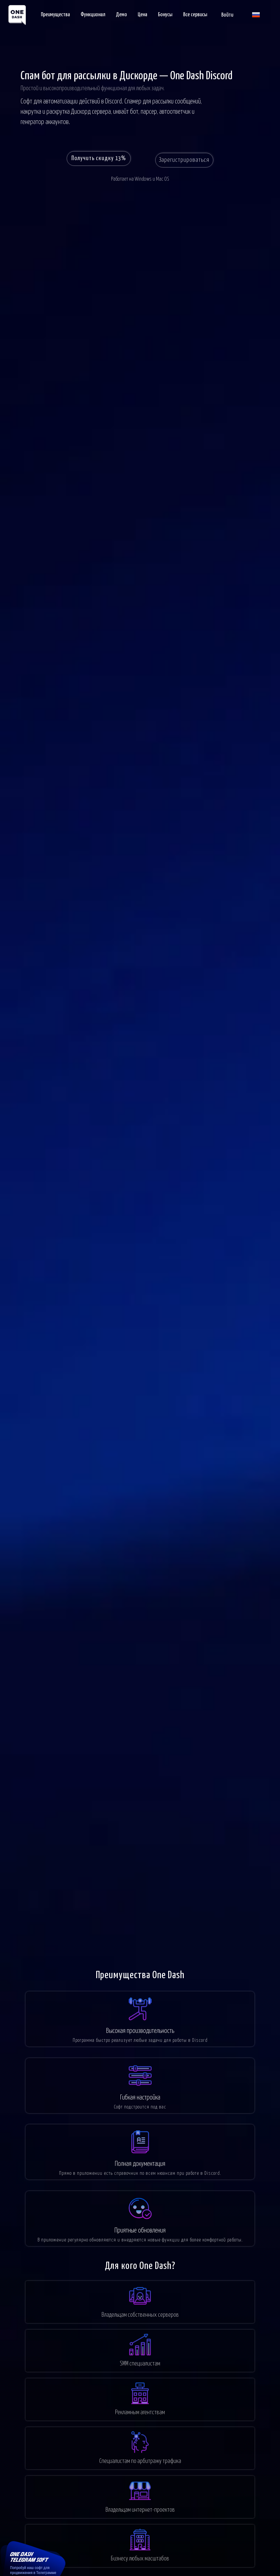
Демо (121, 15)
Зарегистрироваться (188, 161)
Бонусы (165, 15)
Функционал (93, 15)
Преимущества (55, 15)
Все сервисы (195, 15)
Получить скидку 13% (97, 161)
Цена (142, 15)
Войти (227, 15)
